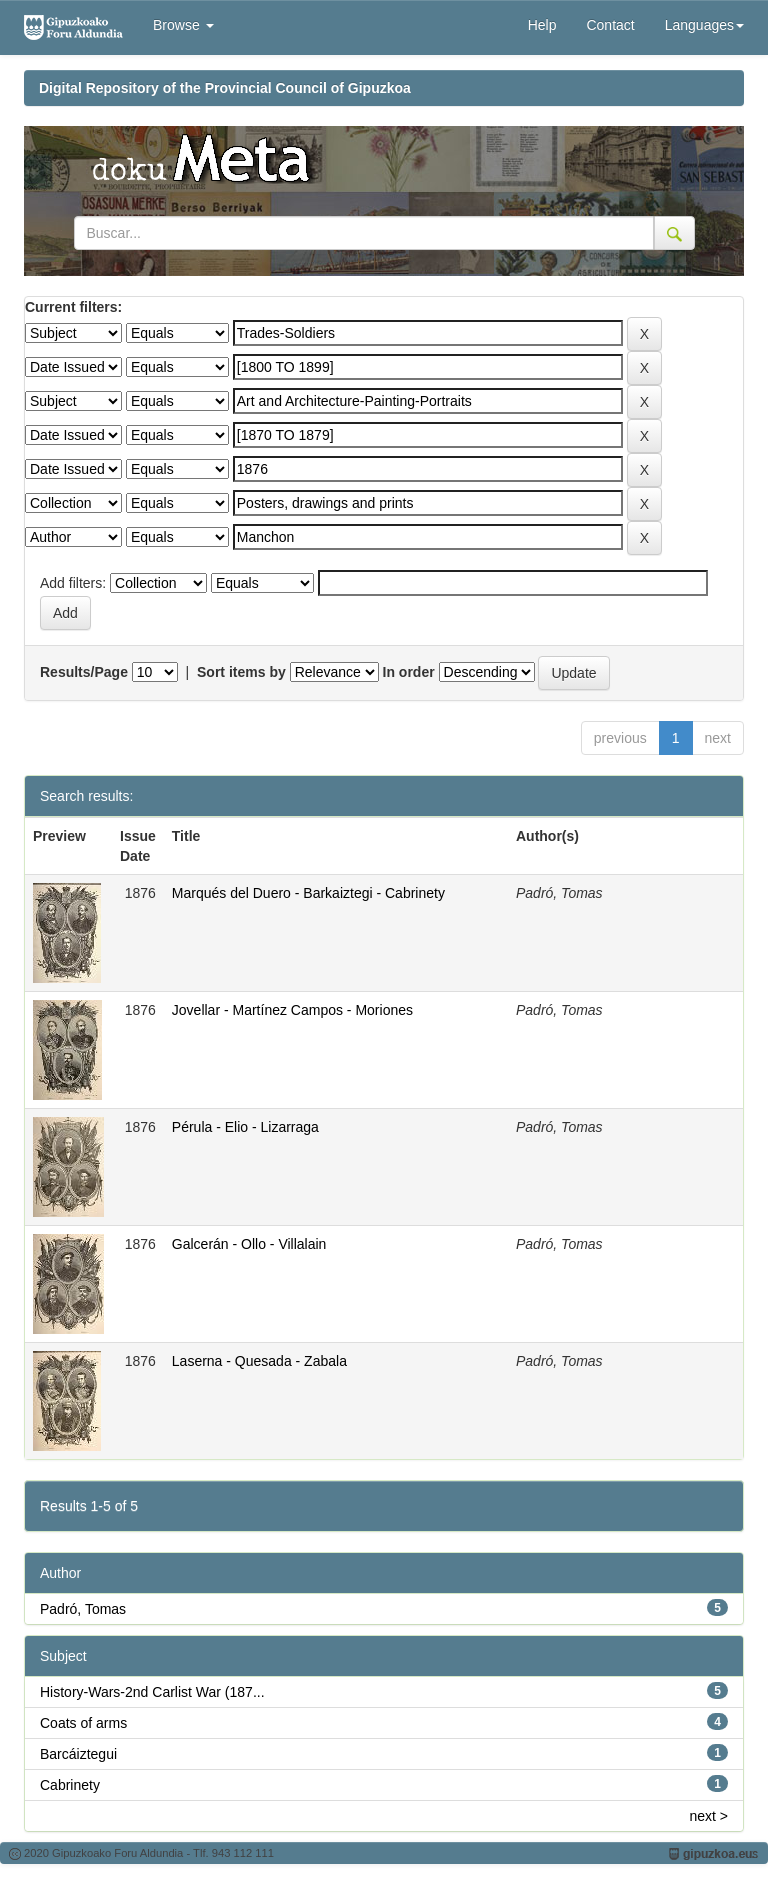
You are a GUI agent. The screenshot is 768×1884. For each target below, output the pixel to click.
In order (409, 672)
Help (542, 25)
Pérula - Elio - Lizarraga (245, 1127)
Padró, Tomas (83, 1609)
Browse (183, 25)
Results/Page (84, 672)
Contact (610, 25)
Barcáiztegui (78, 1754)
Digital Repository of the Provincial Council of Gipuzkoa (225, 88)
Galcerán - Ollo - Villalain (249, 1244)
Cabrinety (70, 1785)
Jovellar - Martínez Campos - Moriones (292, 1010)
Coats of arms (83, 1723)
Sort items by (241, 672)
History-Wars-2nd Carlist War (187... (152, 1692)
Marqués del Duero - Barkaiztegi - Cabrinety (308, 893)
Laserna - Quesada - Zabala (259, 1361)
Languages (704, 25)
